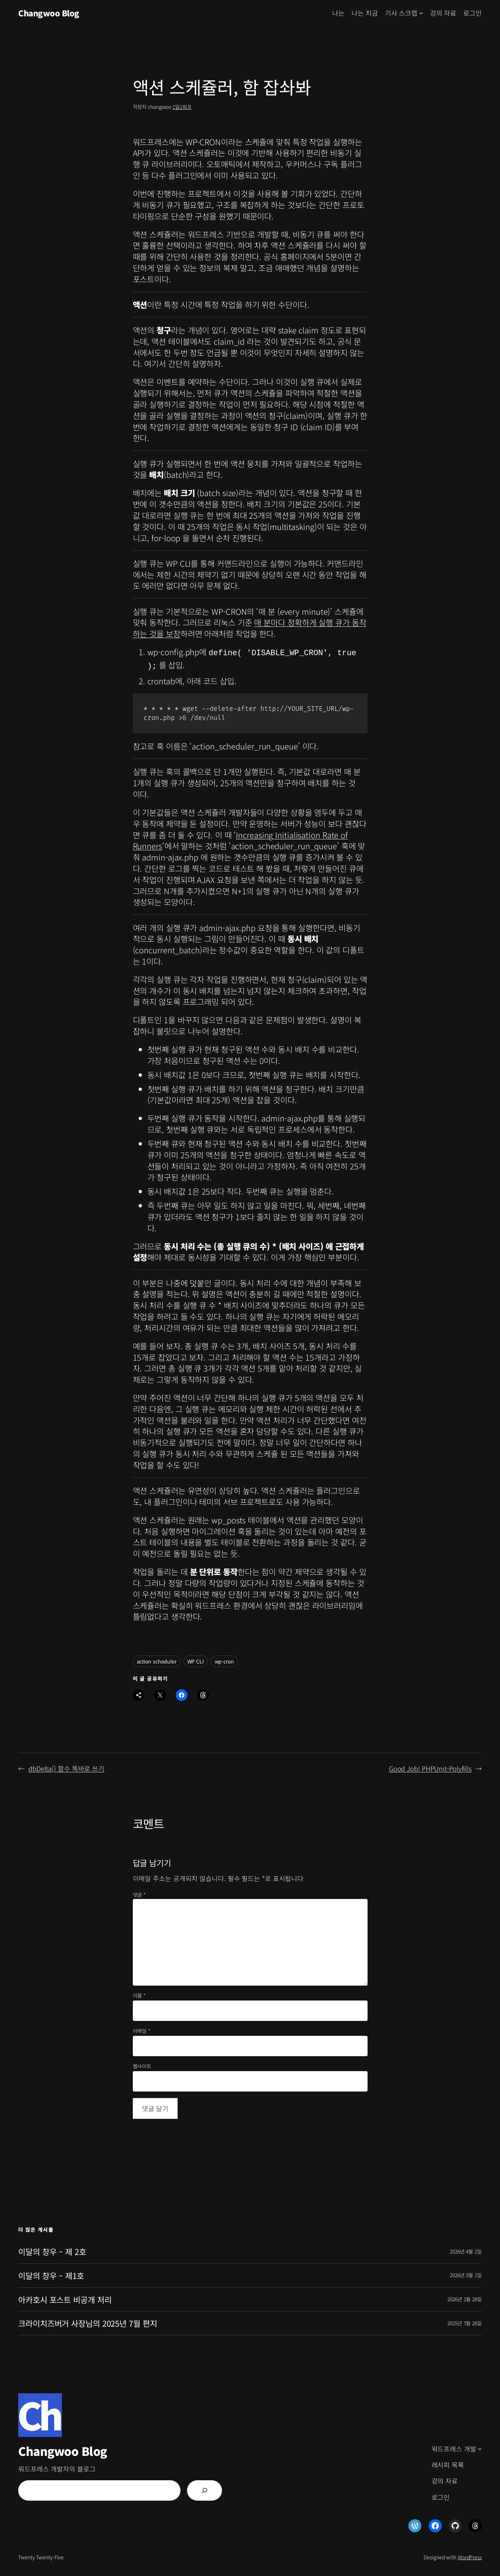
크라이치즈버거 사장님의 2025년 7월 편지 (87, 2320)
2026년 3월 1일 (466, 2272)
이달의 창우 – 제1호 (51, 2272)
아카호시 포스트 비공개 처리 (65, 2296)
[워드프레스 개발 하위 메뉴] (480, 2446)
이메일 (142, 2028)
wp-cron (224, 1658)
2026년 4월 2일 (466, 2248)
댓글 (139, 1891)
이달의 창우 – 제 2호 (52, 2248)
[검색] (204, 2487)
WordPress (470, 2554)
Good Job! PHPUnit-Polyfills (430, 1765)
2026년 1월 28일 (464, 2296)
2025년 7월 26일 (464, 2320)
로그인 (472, 12)
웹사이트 (142, 2063)
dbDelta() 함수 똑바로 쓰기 (66, 1765)
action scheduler (156, 1658)
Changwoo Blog (48, 13)
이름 (139, 1992)
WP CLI (195, 1658)
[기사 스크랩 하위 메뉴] (421, 13)
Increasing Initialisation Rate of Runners (240, 837)
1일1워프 (182, 106)
